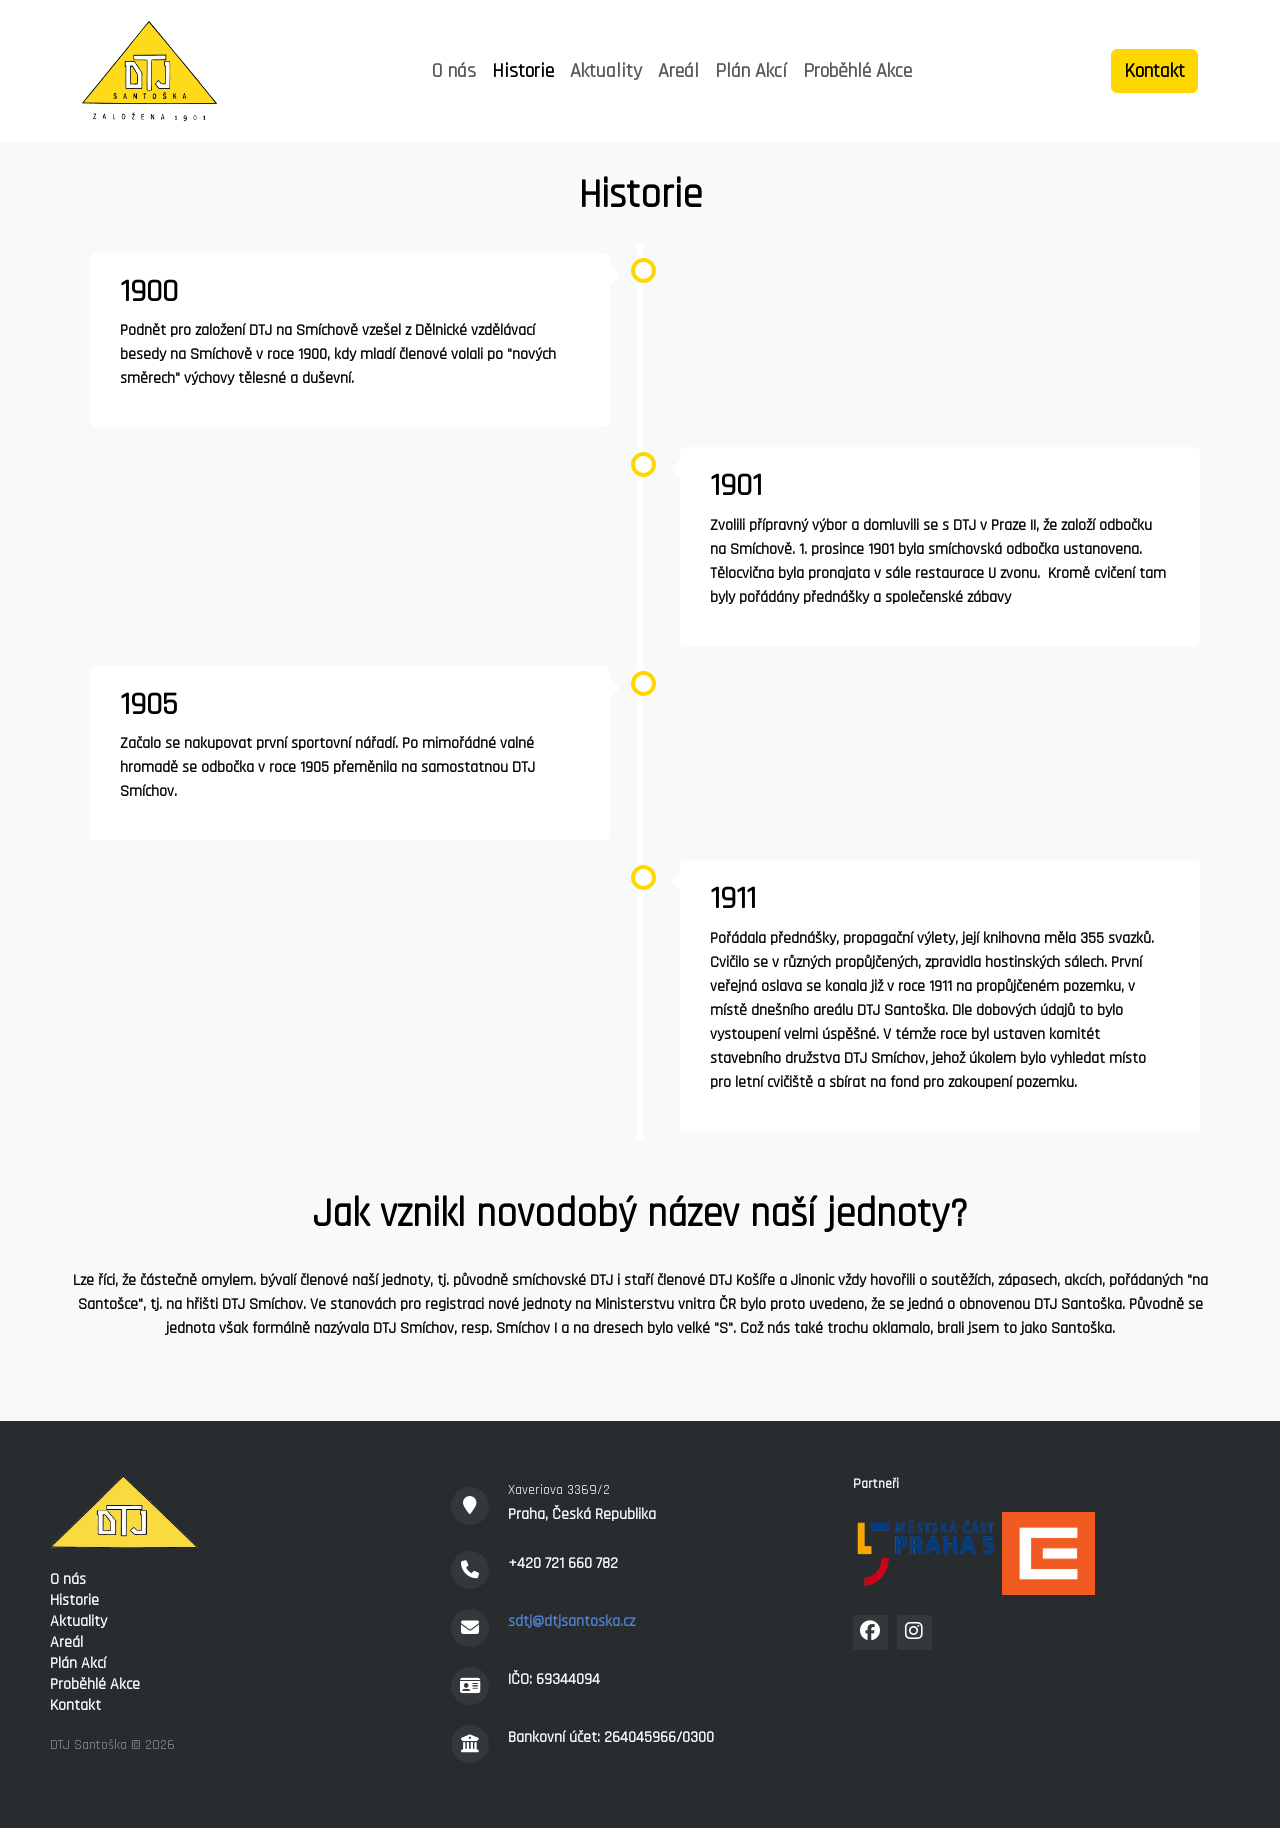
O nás (454, 71)
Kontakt (75, 1705)
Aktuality (606, 71)
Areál (678, 71)
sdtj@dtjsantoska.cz (571, 1621)
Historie (523, 71)
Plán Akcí (751, 71)
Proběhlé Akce (857, 71)
